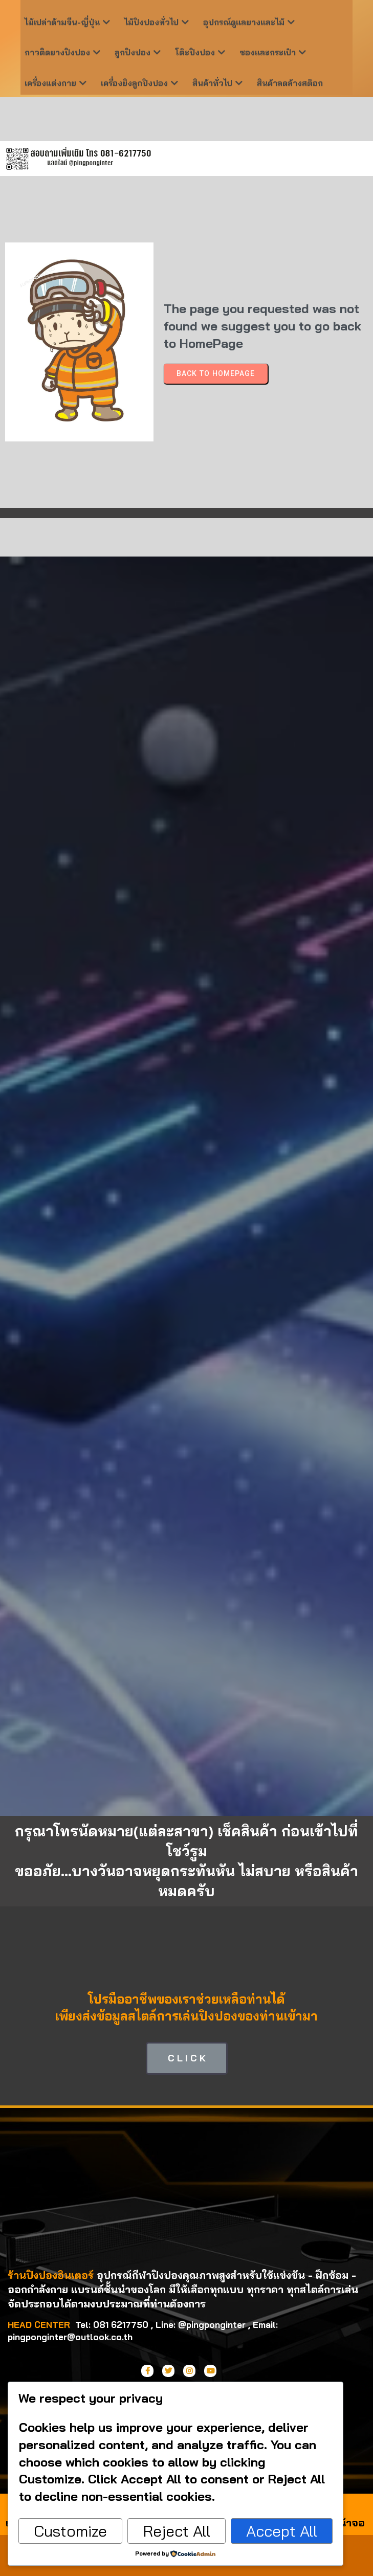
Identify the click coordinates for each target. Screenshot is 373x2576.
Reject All (176, 2531)
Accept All (281, 2531)
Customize (70, 2531)
